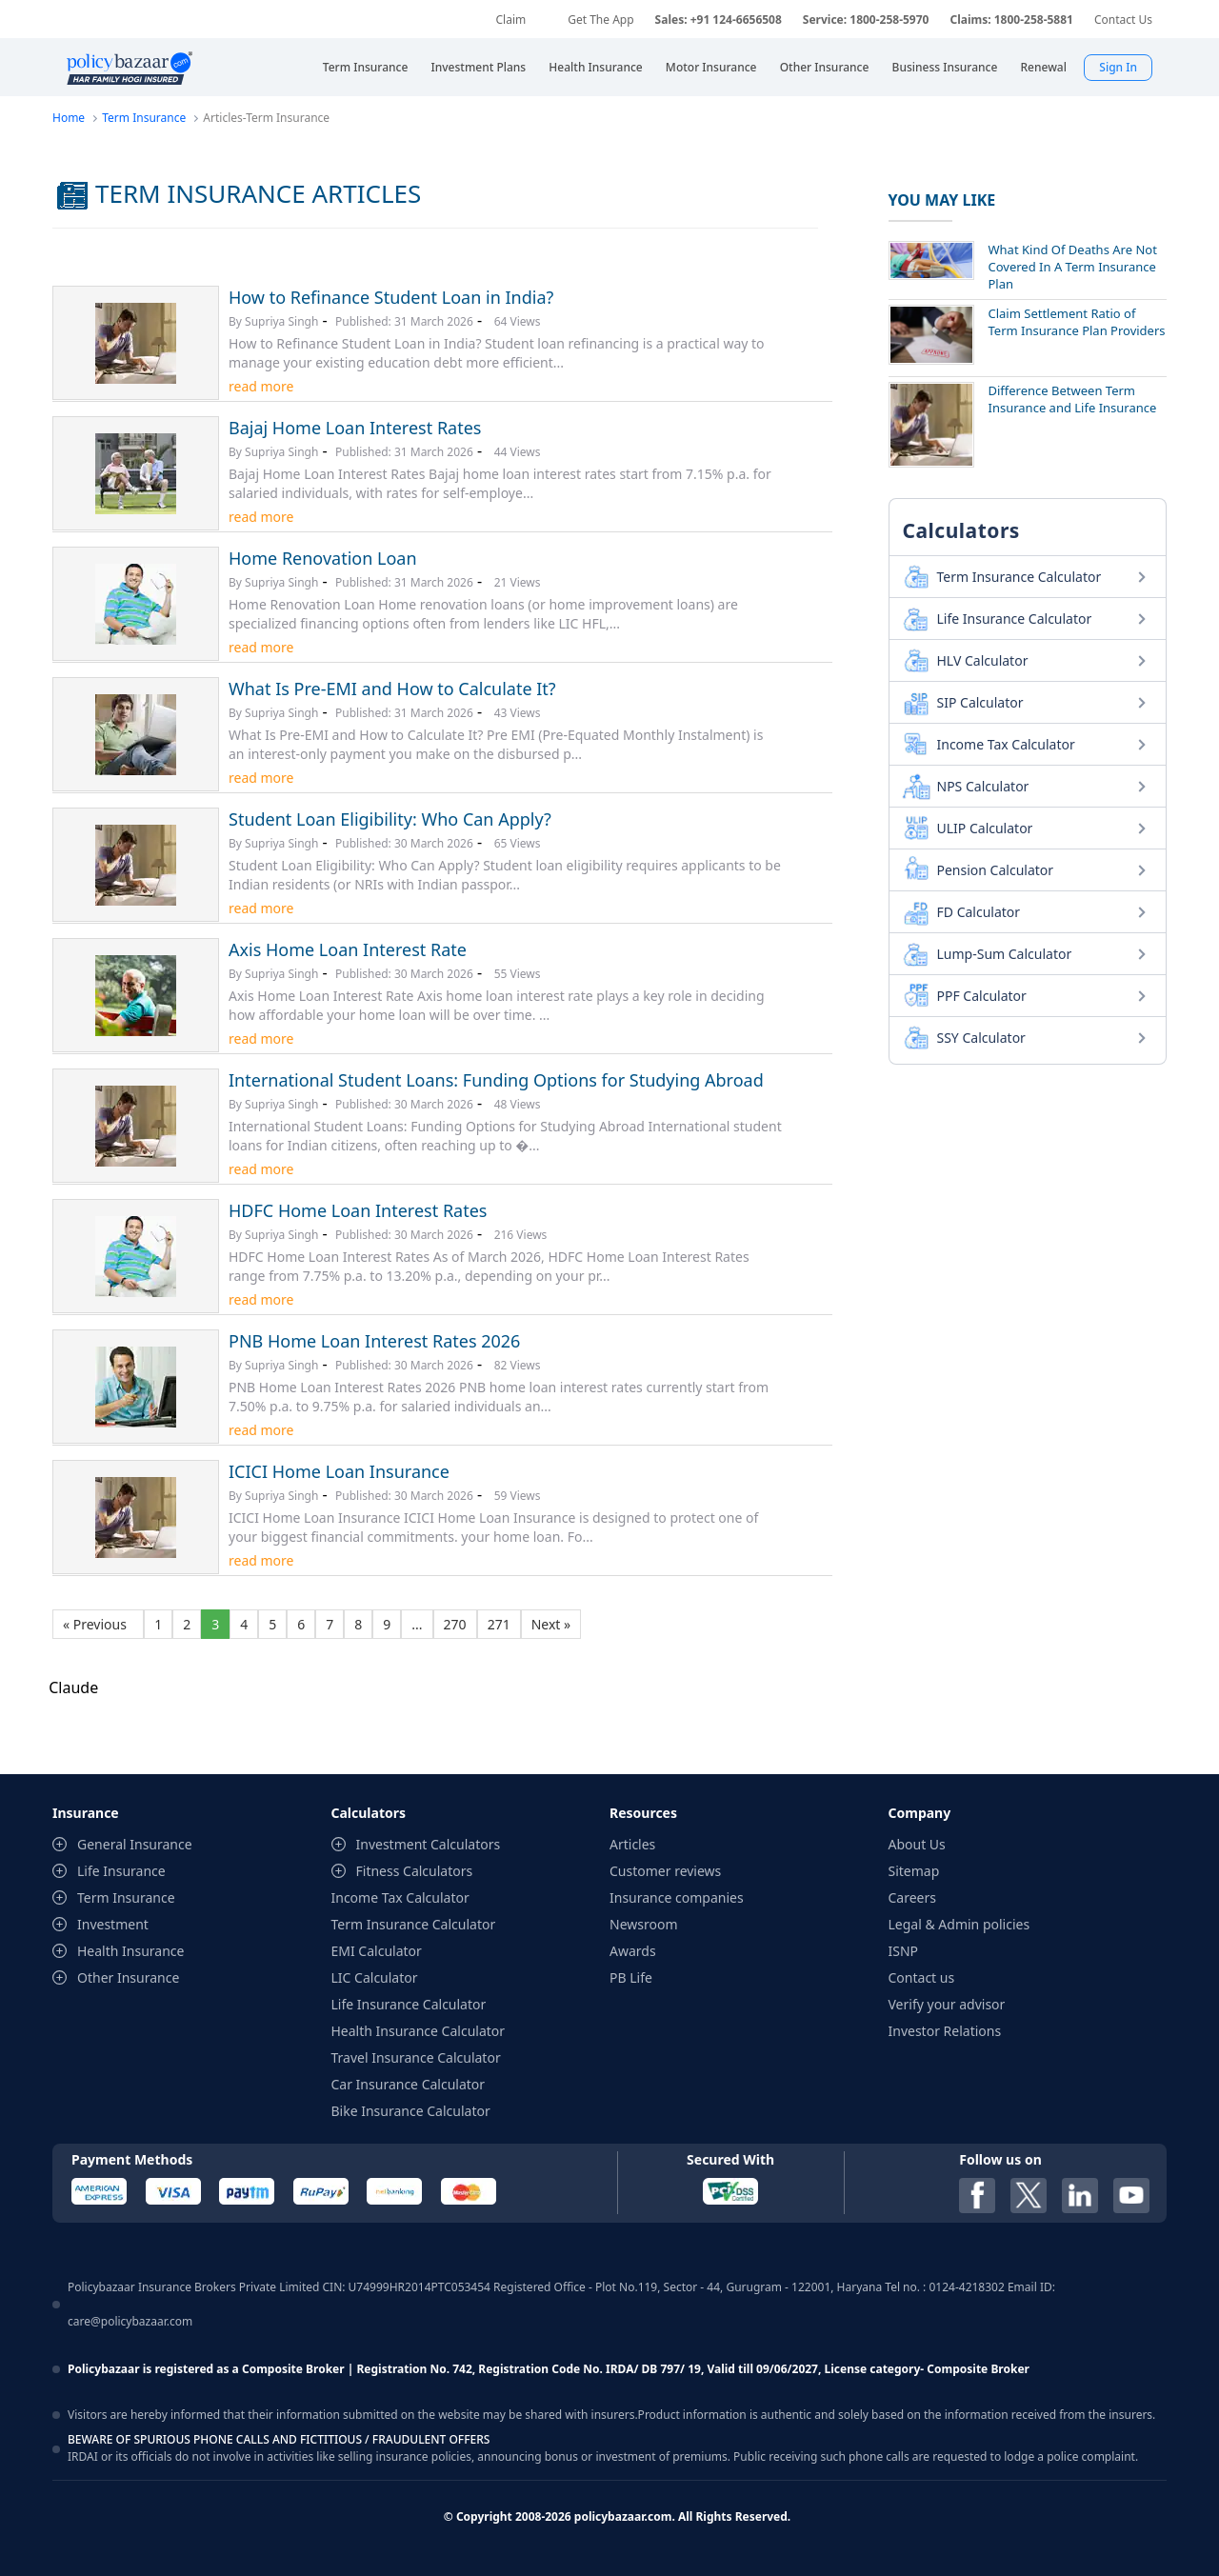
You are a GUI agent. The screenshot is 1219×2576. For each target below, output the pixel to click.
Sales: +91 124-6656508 (718, 19)
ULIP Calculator (985, 828)
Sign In (1118, 67)
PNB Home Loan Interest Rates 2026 (374, 1340)
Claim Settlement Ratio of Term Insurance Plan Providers (1077, 322)
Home (68, 118)
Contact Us (1123, 19)
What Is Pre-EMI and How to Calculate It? (392, 688)
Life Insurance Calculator (1014, 618)
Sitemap (914, 1871)
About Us (917, 1844)
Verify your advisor (947, 2004)
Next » (550, 1624)
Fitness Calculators (414, 1871)
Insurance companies (677, 1897)
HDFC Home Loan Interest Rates (358, 1210)
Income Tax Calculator (1006, 744)
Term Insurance (144, 118)
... (416, 1624)
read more (261, 386)
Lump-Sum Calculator (1004, 954)
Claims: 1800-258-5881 (1010, 19)
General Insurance (134, 1844)
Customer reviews (665, 1871)
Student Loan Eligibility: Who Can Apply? (390, 819)
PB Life (631, 1977)
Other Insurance (128, 1977)
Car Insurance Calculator (408, 2084)
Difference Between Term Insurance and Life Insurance (1073, 399)
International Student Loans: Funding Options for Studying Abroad (496, 1079)
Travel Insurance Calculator (416, 2057)
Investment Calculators (428, 1844)
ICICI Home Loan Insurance (339, 1471)
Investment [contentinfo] (113, 1924)
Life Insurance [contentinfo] (121, 1871)
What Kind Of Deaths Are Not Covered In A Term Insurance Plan (1073, 266)
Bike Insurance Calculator (410, 2111)
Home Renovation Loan (323, 558)
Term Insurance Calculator (1019, 577)
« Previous (98, 1624)
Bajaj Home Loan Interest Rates (355, 427)
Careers (912, 1897)
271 (499, 1624)
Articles (632, 1844)
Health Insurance (130, 1951)
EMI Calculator (376, 1951)
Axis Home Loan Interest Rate (348, 949)
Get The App (600, 19)
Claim (510, 19)
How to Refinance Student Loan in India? (391, 297)
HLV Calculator (983, 660)
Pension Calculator (995, 870)
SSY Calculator (981, 1037)
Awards (633, 1951)
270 (455, 1624)
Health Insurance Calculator (418, 2031)
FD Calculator (979, 912)
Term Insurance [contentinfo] (126, 1897)
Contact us (922, 1977)
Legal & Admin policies (959, 1924)
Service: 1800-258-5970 (866, 19)
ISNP (904, 1951)
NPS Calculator (983, 786)
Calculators (961, 530)
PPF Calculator (982, 996)
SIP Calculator (980, 702)
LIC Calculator (374, 1977)
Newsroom (644, 1924)
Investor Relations (945, 2031)
